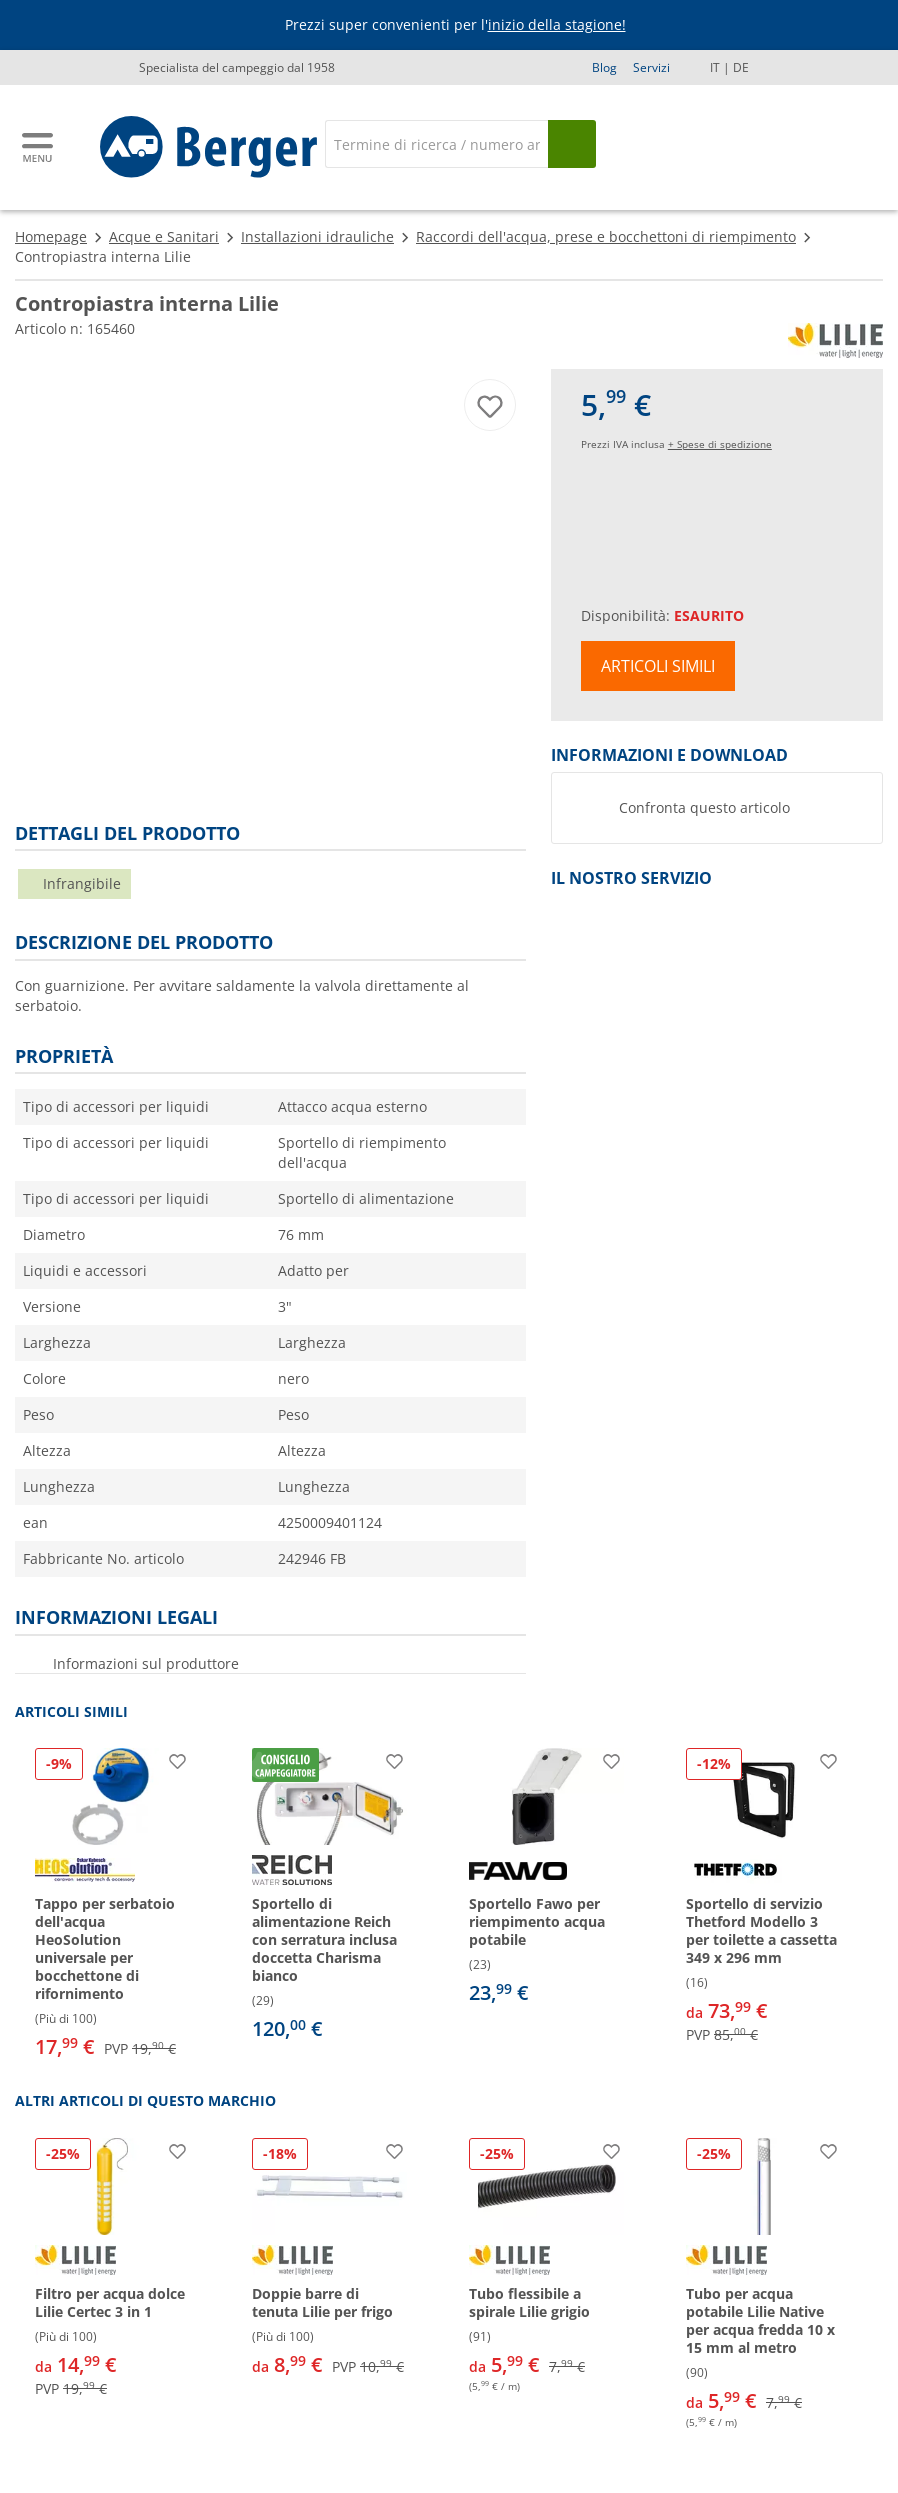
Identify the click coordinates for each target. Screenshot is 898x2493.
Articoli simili (658, 666)
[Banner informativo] (453, 25)
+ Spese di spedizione (720, 444)
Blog (604, 67)
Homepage (51, 236)
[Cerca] (436, 144)
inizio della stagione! (557, 24)
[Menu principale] (39, 147)
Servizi (651, 67)
